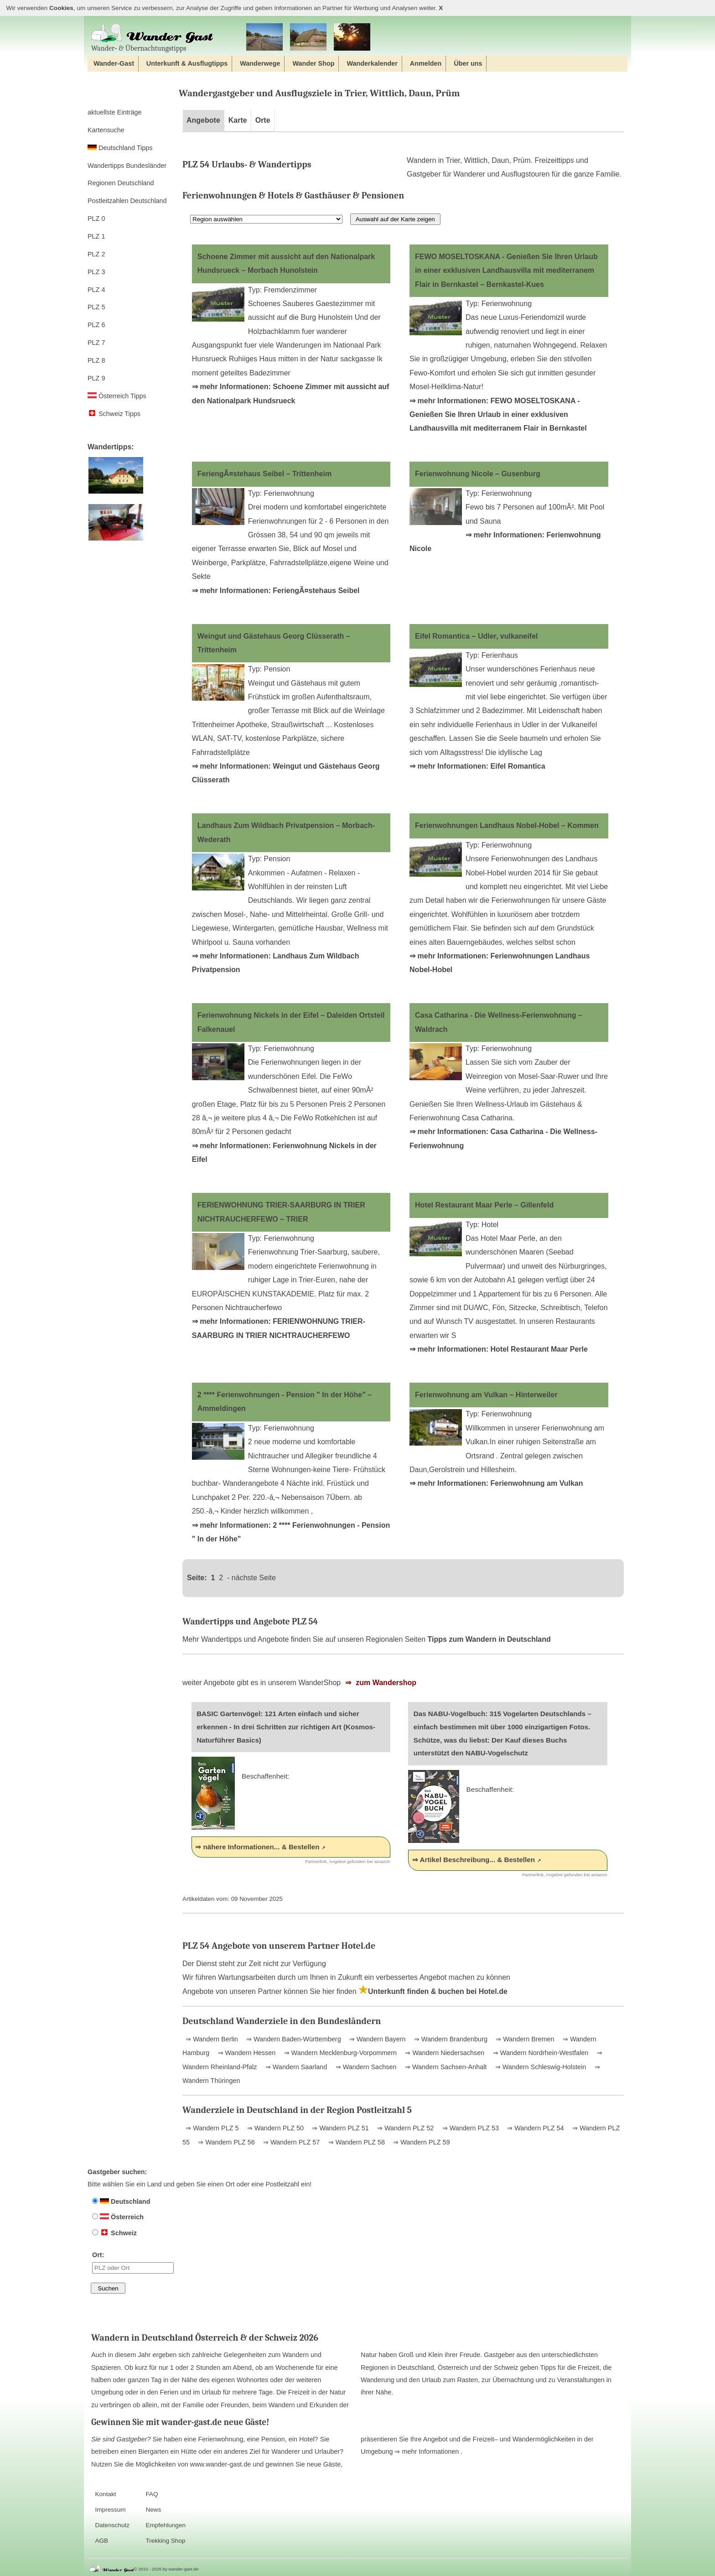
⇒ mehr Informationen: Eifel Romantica (477, 766)
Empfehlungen (165, 2525)
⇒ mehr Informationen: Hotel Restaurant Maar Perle (498, 1349)
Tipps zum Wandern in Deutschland (489, 1639)
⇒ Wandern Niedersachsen (443, 2052)
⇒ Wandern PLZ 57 (290, 2142)
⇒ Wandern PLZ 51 (339, 2128)
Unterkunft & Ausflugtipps (187, 63)
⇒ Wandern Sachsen (365, 2067)
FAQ (151, 2494)
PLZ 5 (96, 307)
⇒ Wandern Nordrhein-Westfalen (540, 2052)
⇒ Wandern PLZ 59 (420, 2142)
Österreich (118, 2217)
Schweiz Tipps (114, 413)
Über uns (468, 63)
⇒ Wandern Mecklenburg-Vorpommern (339, 2052)
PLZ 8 (96, 360)
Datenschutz (112, 2525)
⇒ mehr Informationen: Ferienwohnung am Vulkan (496, 1483)
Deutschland (121, 2201)
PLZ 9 (96, 378)
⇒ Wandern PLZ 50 (274, 2128)
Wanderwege (260, 63)
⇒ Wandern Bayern (376, 2039)
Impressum (110, 2509)
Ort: (133, 2262)
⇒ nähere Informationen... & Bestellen (257, 1847)
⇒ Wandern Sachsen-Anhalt (445, 2067)
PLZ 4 (96, 289)
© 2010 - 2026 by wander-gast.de (166, 2568)
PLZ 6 (96, 324)
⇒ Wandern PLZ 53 (469, 2128)
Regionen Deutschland (121, 183)
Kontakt (105, 2494)
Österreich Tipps (117, 396)
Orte (262, 120)
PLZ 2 (96, 254)
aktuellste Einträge (114, 112)
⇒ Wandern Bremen (524, 2039)
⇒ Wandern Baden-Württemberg (292, 2039)
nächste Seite (254, 1578)
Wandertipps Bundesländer (127, 165)
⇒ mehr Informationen (427, 2451)
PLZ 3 (96, 272)
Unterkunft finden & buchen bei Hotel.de (433, 1991)
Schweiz (114, 2233)
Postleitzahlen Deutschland (127, 200)
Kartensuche (106, 130)
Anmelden (426, 63)
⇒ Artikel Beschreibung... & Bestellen (473, 1859)
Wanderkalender (372, 63)
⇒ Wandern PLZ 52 (404, 2128)
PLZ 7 (96, 342)
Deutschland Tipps (120, 147)
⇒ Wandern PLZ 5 (212, 2128)
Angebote (203, 120)
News (153, 2509)
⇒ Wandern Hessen (246, 2052)
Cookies (61, 8)
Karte (237, 120)
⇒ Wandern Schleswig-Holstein (539, 2067)
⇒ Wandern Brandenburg (449, 2039)
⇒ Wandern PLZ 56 (225, 2142)
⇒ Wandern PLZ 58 (355, 2142)
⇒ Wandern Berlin (212, 2039)
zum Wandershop (385, 1682)
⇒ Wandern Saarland (295, 2067)
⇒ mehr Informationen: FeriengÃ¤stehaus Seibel (276, 590)
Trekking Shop (165, 2540)
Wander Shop (313, 63)
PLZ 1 (96, 236)
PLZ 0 (96, 218)
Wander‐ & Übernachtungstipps (152, 37)
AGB (101, 2540)
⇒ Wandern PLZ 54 (534, 2128)
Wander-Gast (113, 63)
